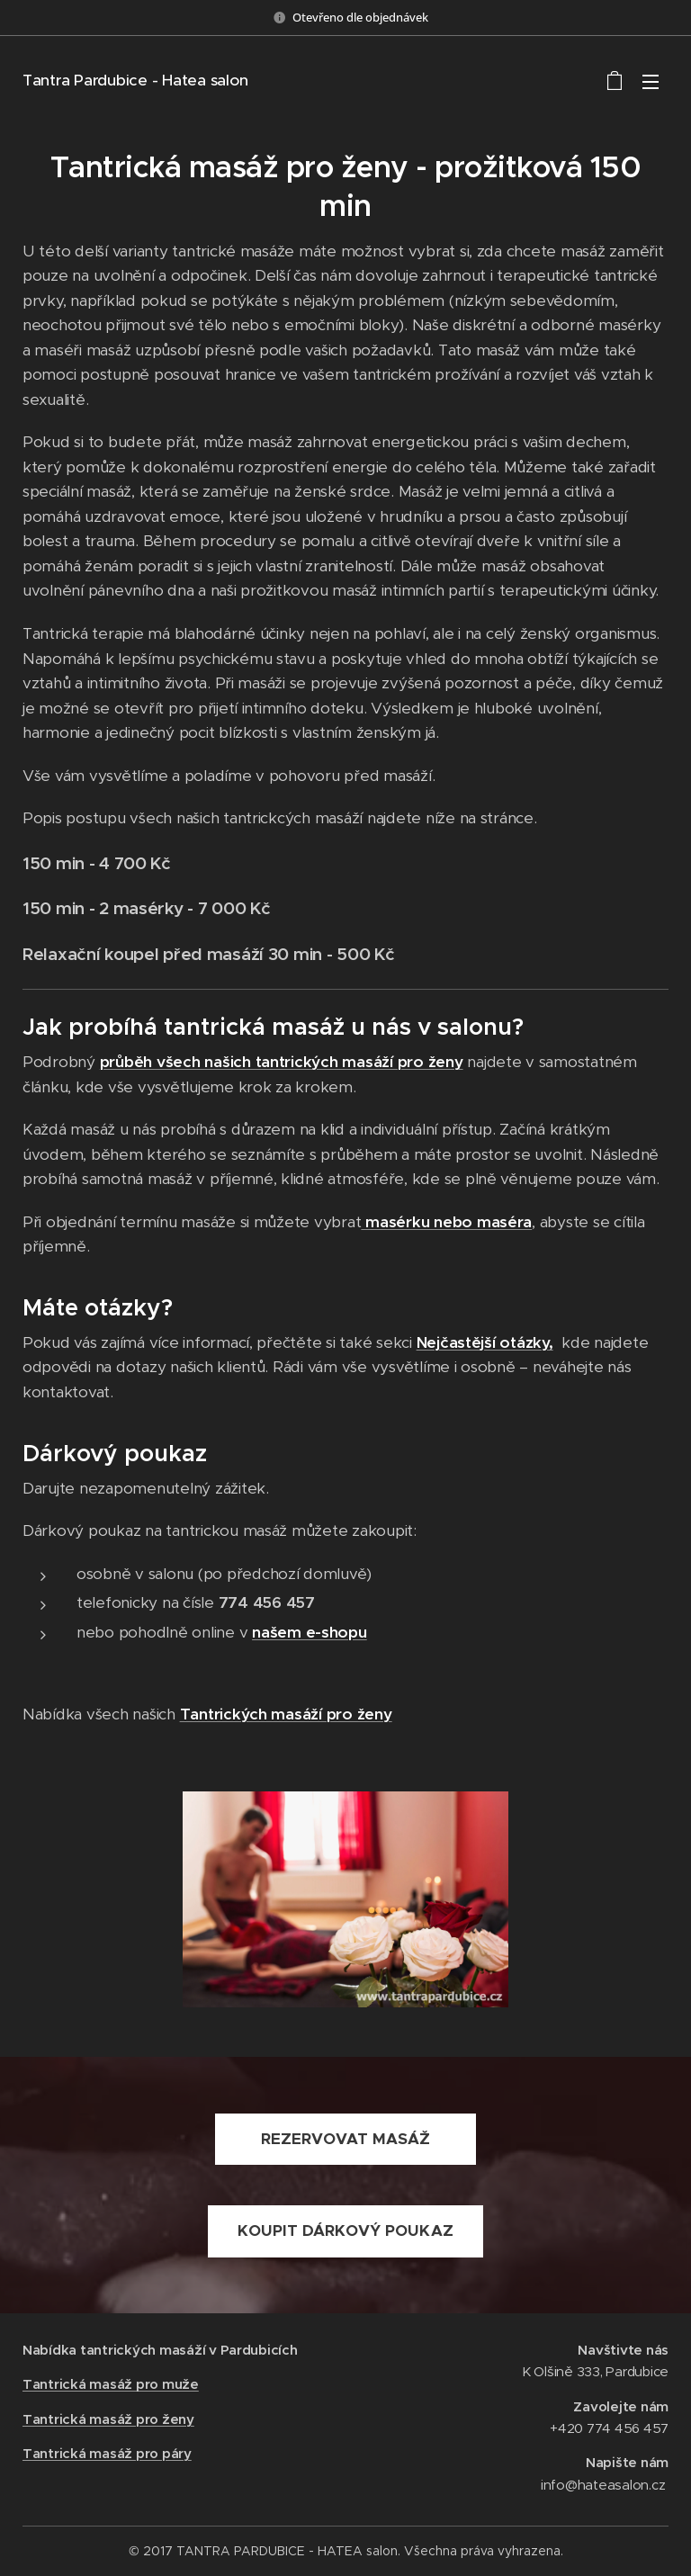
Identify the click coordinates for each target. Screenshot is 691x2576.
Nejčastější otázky (483, 1342)
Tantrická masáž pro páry (107, 2453)
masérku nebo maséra (446, 1222)
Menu (650, 82)
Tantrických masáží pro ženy (286, 1714)
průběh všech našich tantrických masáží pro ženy (281, 1062)
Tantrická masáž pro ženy (108, 2419)
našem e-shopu (309, 1632)
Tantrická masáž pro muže (110, 2384)
